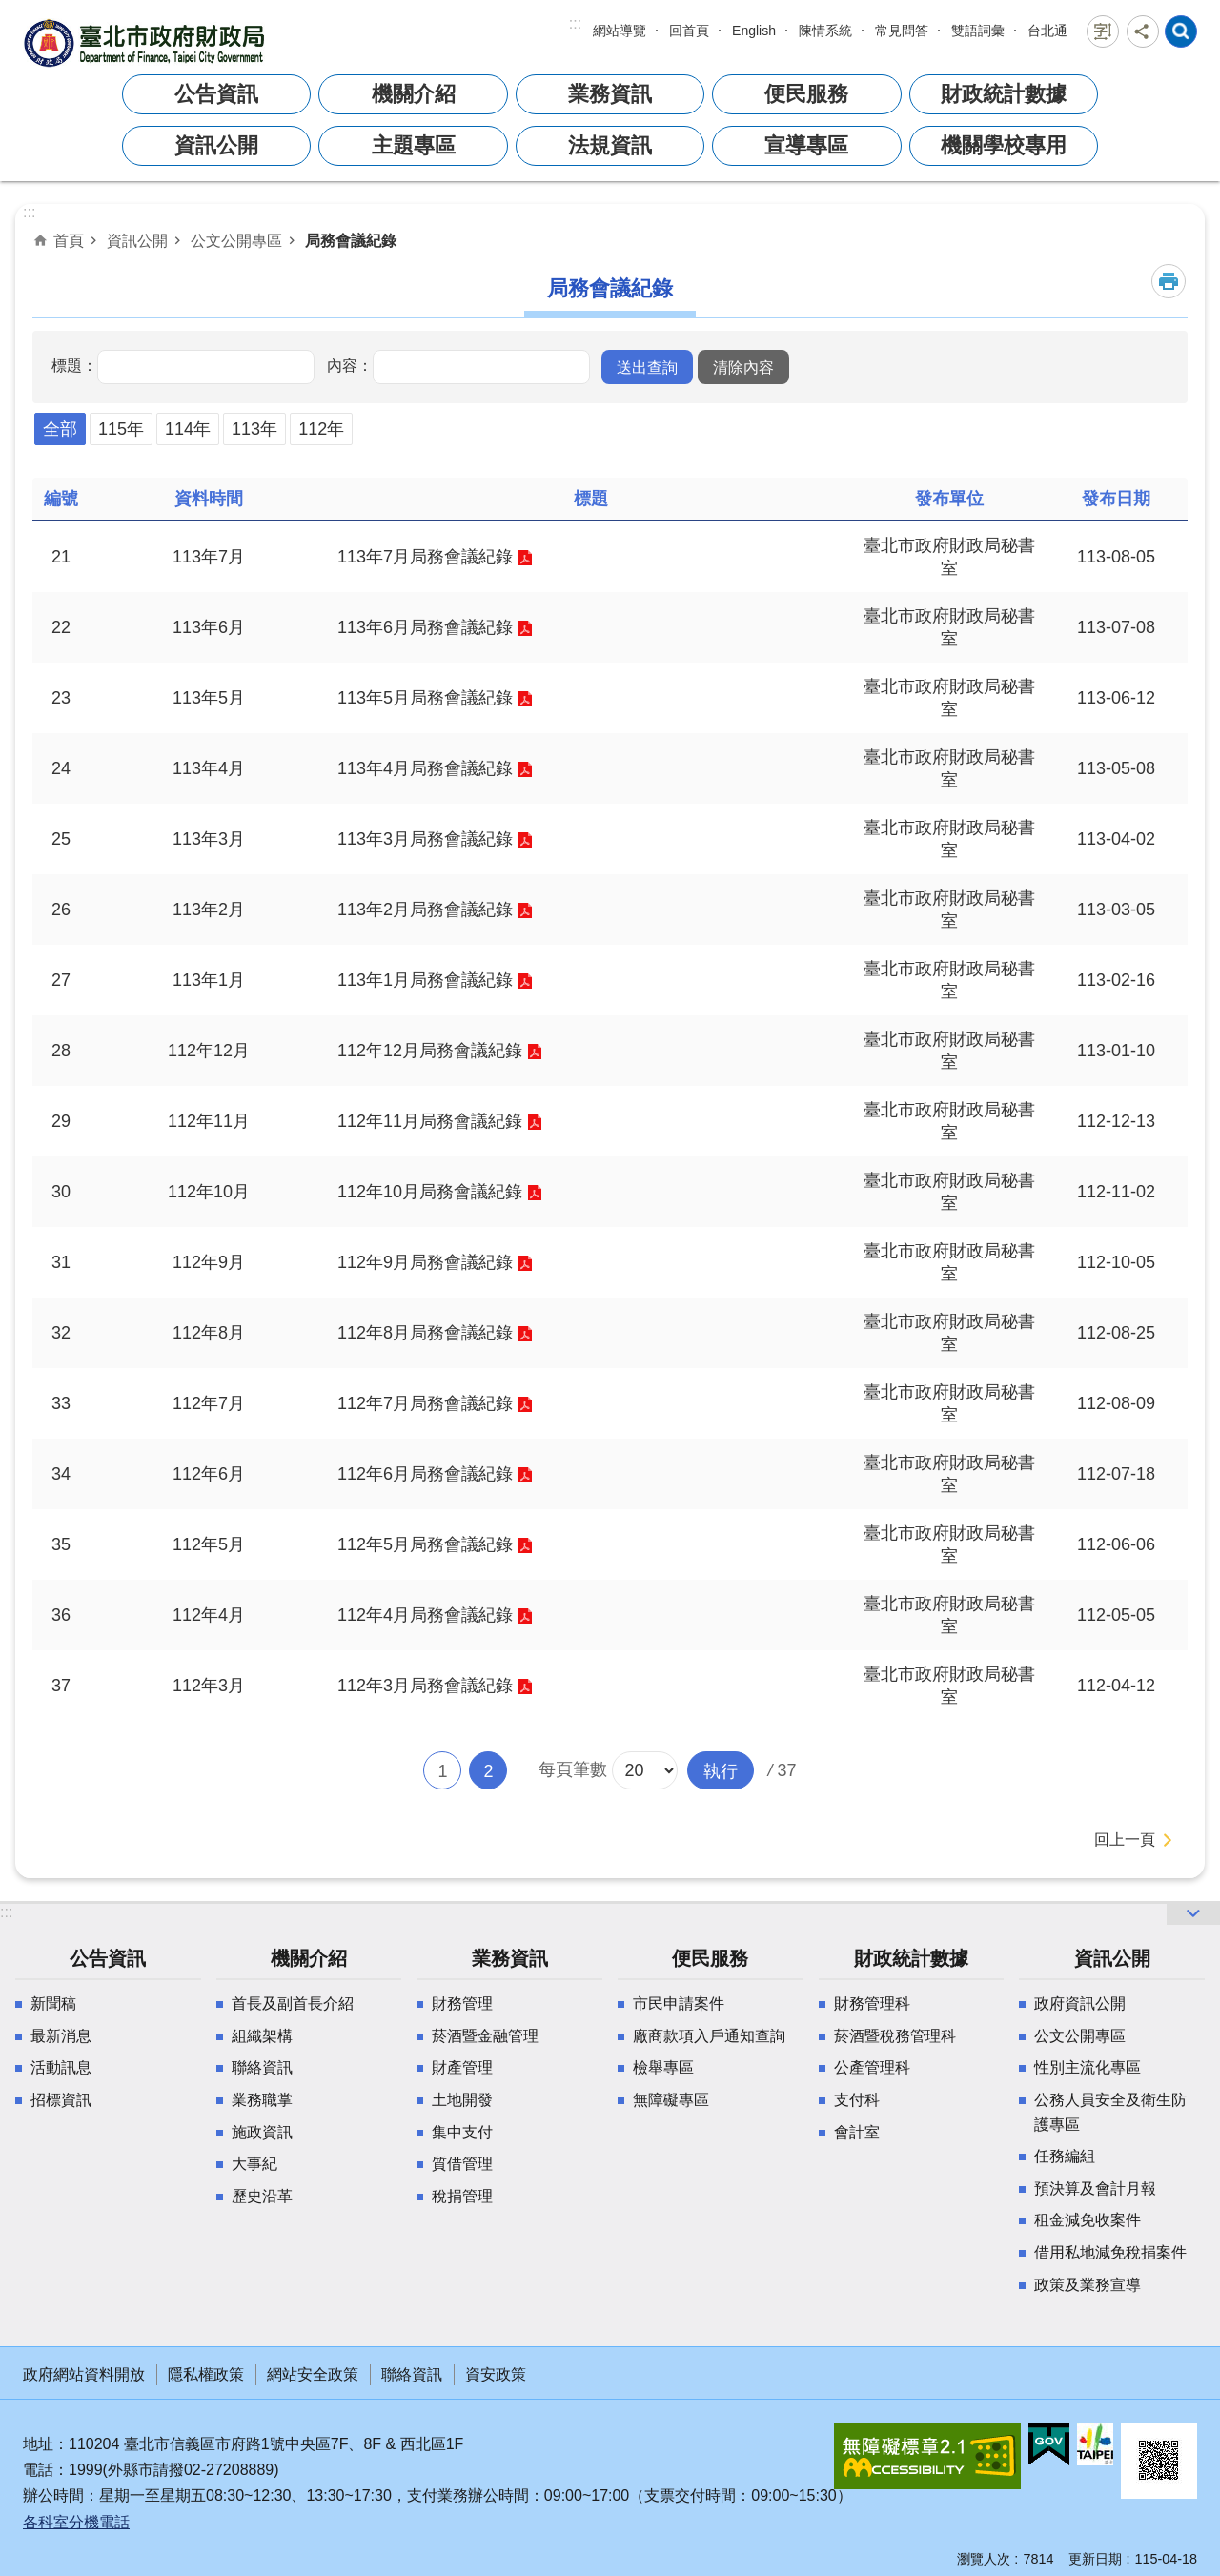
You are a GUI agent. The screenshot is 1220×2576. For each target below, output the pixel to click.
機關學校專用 (1004, 145)
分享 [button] (1143, 31)
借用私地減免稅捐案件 (1110, 2252)
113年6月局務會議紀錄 (425, 627)
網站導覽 (619, 30)
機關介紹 (414, 94)
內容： (350, 365)
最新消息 (61, 2036)
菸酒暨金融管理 (485, 2036)
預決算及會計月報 (1095, 2188)
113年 (254, 429)
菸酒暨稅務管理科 (895, 2036)
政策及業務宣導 (1087, 2285)
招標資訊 (61, 2100)
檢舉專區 (663, 2067)
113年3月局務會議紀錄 (425, 838)
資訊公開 (216, 145)
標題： (74, 365)
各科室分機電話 (76, 2522)
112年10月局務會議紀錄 (429, 1191)
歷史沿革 (262, 2196)
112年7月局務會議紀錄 (425, 1403)
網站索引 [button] (1181, 31)
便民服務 (806, 94)
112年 (321, 429)
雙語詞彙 (978, 30)
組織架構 (262, 2036)
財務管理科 (872, 2003)
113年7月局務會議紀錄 (425, 556)
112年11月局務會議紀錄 (429, 1121)
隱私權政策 (206, 2374)
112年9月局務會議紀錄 (425, 1262)
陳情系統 (825, 30)
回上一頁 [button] (1124, 1839)
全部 (60, 429)
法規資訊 (610, 145)
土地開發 (462, 2100)
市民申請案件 (678, 2003)
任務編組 (1064, 2156)
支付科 (857, 2100)
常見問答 (901, 30)
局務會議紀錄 (350, 240)
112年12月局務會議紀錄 (429, 1050)
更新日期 (1095, 2558)
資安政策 (495, 2374)
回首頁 (689, 30)
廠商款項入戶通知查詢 (709, 2036)
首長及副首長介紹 (293, 2003)
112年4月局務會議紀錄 (425, 1615)
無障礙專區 (671, 2100)
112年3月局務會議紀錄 (425, 1685)
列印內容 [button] (1168, 281)
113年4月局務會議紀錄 (425, 768)
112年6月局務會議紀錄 (425, 1473)
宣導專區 (806, 145)
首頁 (68, 240)
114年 (188, 429)
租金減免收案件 (1087, 2220)
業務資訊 (610, 94)
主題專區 (414, 145)
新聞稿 (53, 2003)
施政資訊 (262, 2132)
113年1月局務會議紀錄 (425, 980)
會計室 (857, 2132)
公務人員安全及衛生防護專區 (1110, 2112)
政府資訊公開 (1080, 2003)
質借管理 (462, 2164)
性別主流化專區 (1087, 2067)
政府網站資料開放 (84, 2374)
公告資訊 (216, 94)
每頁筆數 (573, 1769)
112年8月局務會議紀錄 (425, 1332)
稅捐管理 (462, 2196)
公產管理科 (872, 2067)
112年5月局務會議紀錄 (425, 1544)
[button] (647, 367)
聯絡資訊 (262, 2067)
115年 (121, 429)
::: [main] (29, 212)
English (754, 30)
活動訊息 (61, 2067)
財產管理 (462, 2067)
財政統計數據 (1004, 94)
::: (575, 23)
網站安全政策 (312, 2374)
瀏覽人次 (983, 2558)
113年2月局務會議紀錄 (425, 909)
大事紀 (254, 2164)
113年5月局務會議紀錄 (425, 697)
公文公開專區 (236, 240)
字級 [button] (1103, 31)
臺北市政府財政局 (147, 42)
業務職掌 (262, 2100)
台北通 (1047, 30)
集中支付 (462, 2132)
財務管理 (462, 2003)
